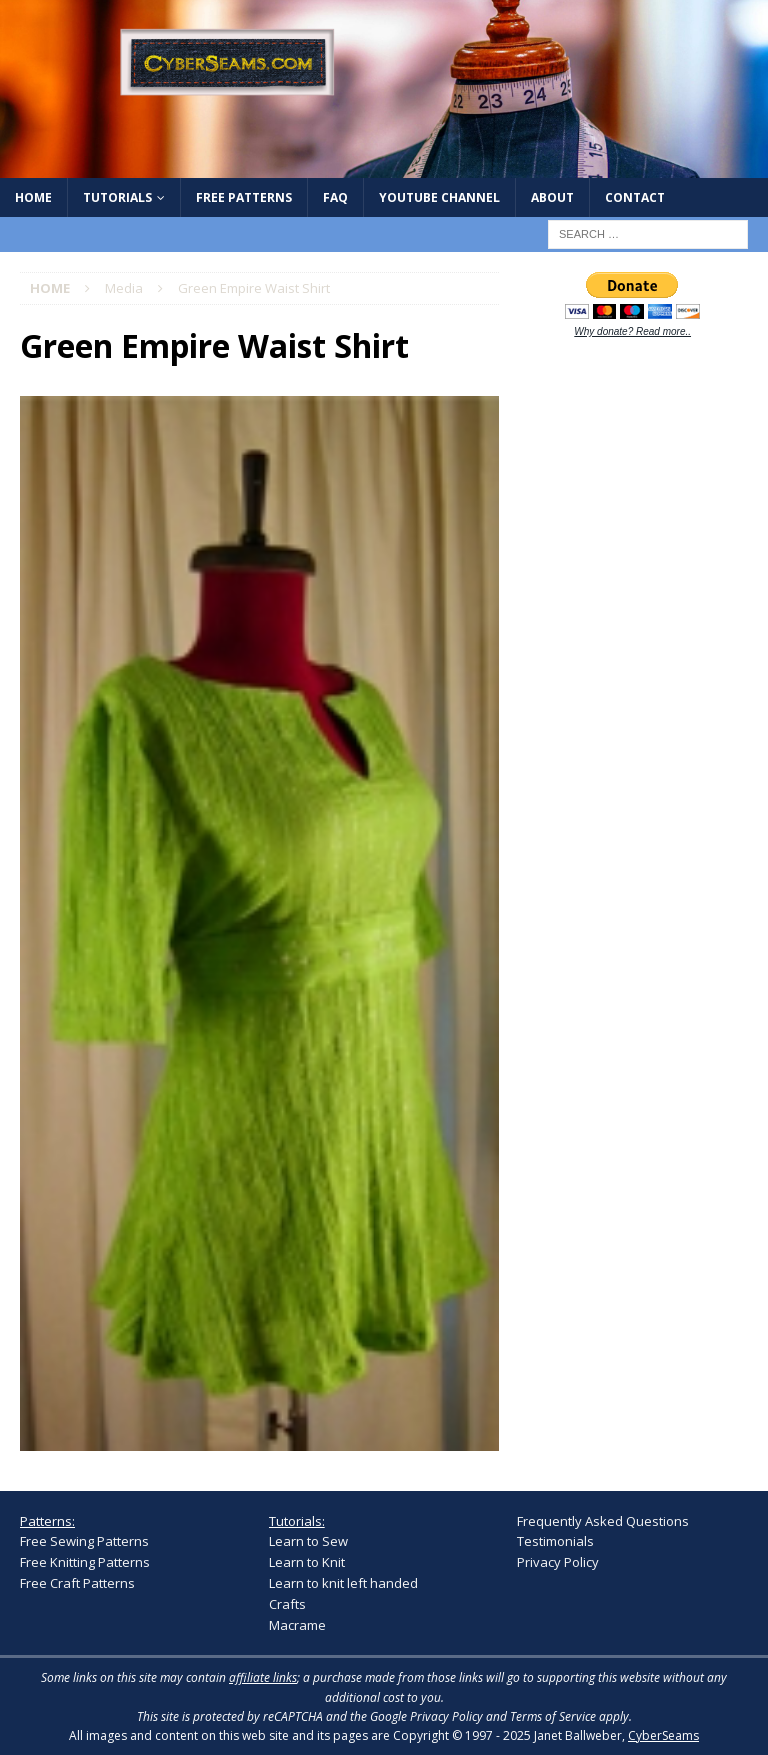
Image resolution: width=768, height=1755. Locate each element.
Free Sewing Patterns (84, 1541)
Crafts (287, 1604)
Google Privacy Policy (426, 1716)
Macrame (297, 1625)
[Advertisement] (642, 486)
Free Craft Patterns (77, 1583)
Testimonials (555, 1541)
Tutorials (117, 197)
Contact (635, 197)
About (552, 197)
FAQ (335, 197)
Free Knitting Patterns (85, 1562)
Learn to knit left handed (343, 1583)
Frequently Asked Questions (603, 1521)
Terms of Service (553, 1716)
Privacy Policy (558, 1562)
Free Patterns (244, 197)
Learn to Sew (308, 1541)
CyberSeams (663, 1735)
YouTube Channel (439, 197)
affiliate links (263, 1677)
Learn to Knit (307, 1562)
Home (33, 197)
